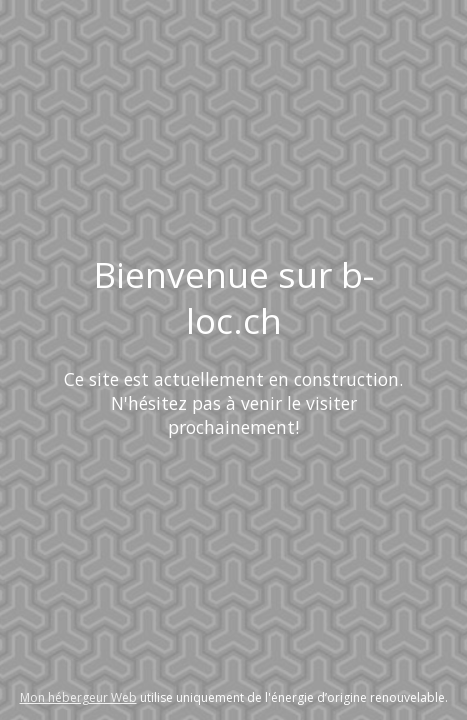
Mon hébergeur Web (78, 697)
